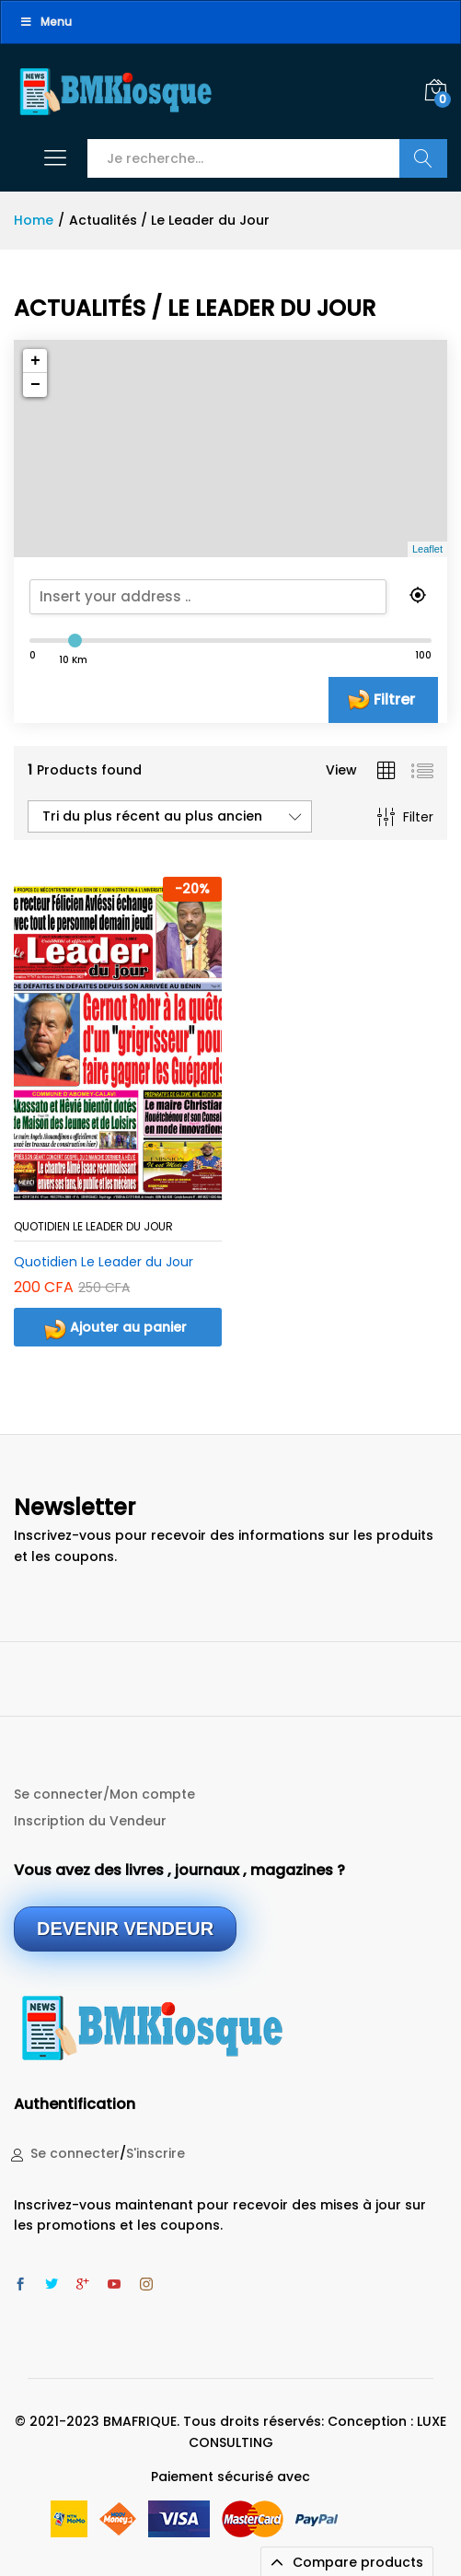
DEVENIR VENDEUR (125, 1928)
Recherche (423, 158)
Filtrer (394, 699)
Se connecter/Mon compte (104, 1794)
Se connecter (75, 2153)
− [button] (35, 385)
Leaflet (427, 548)
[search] (228, 596)
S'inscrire (155, 2153)
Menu (45, 21)
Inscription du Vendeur (90, 1821)
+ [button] (35, 361)
